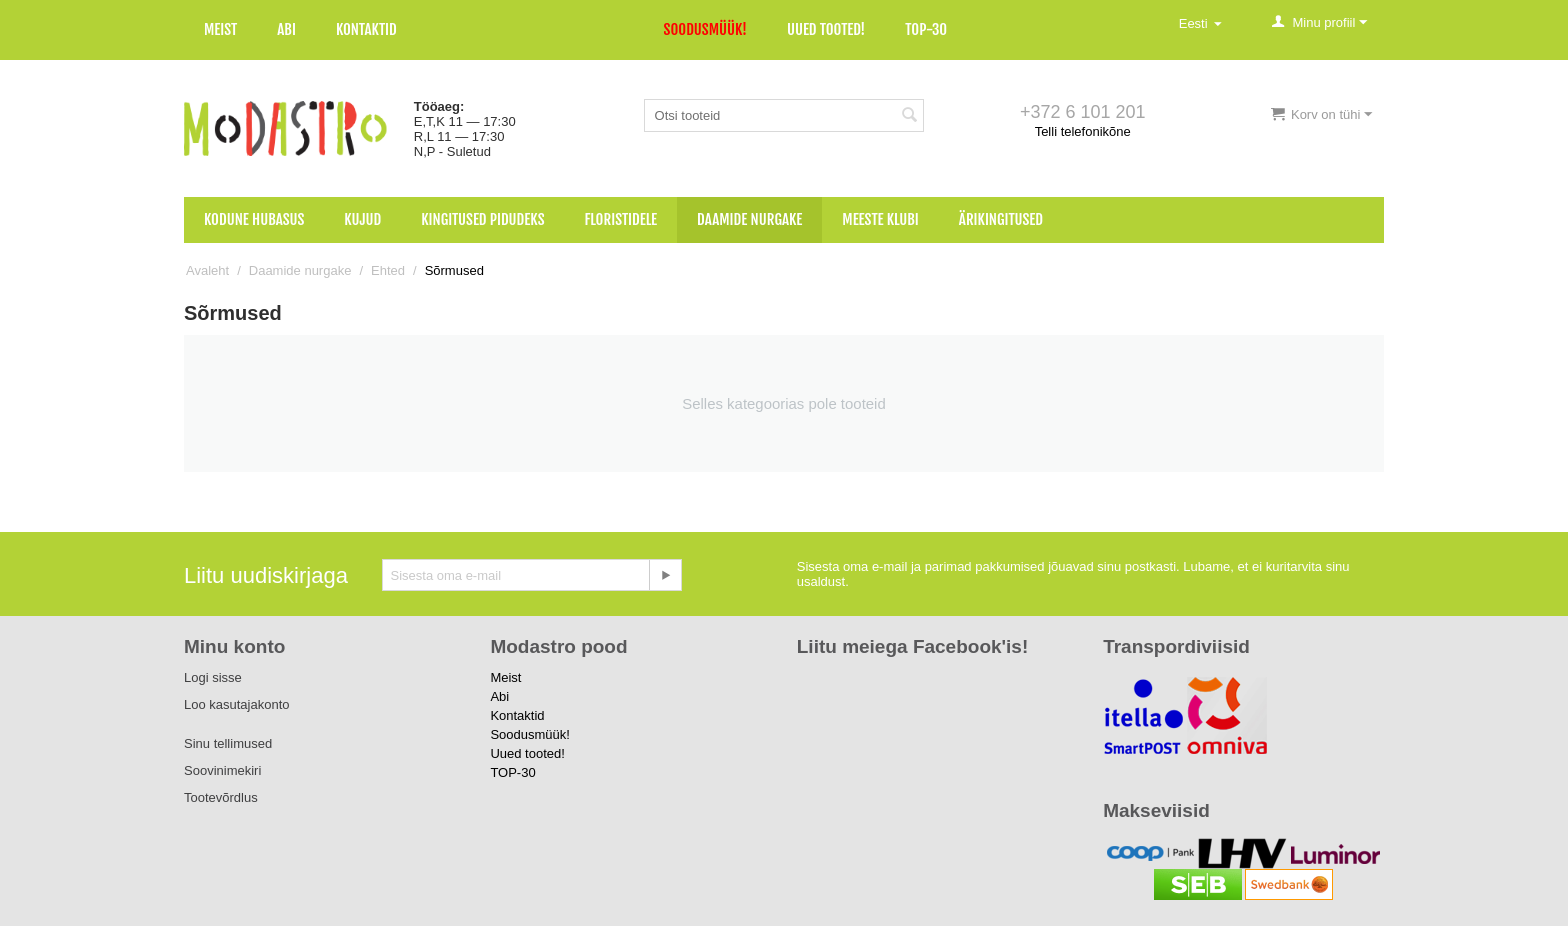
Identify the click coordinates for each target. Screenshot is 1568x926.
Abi (286, 29)
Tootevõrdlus (221, 797)
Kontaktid (366, 29)
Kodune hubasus (254, 219)
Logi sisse (213, 677)
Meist (220, 29)
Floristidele (621, 219)
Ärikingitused (1001, 219)
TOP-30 (926, 29)
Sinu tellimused (228, 743)
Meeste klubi (880, 219)
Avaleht (207, 270)
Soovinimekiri (222, 770)
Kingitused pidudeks (482, 219)
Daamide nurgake (749, 219)
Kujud (362, 219)
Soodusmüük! (705, 29)
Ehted (388, 270)
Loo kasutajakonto (237, 704)
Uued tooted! (826, 29)
